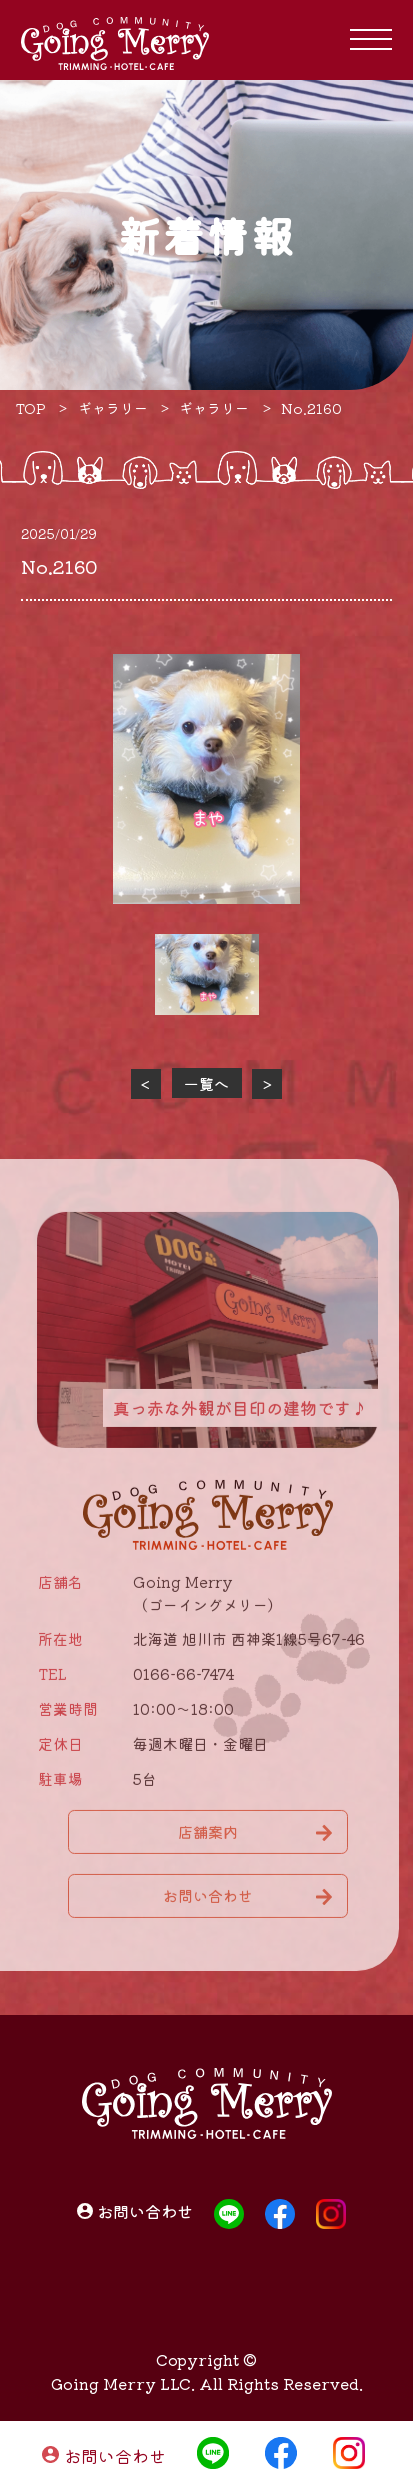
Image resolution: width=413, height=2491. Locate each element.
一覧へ (206, 1083)
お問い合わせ (115, 2455)
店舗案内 (208, 1837)
